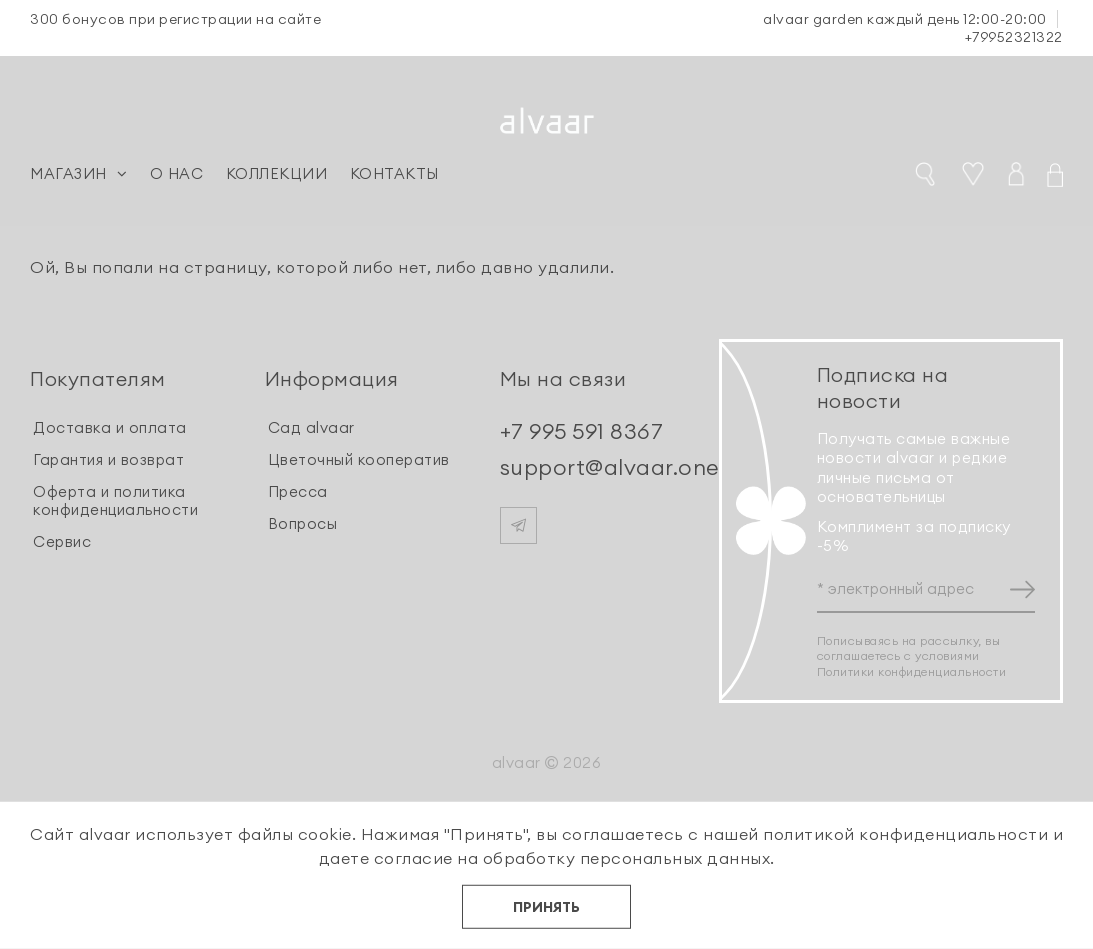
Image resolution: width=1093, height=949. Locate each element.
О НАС (177, 173)
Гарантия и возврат (108, 459)
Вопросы (303, 523)
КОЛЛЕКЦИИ (277, 173)
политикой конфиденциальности (905, 834)
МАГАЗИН (78, 173)
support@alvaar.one (609, 467)
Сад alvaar (311, 427)
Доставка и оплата (110, 427)
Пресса (298, 491)
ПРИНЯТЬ (546, 907)
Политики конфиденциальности (912, 671)
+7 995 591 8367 (582, 431)
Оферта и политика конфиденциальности (115, 500)
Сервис (62, 541)
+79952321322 (1014, 37)
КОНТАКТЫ (394, 173)
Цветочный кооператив (359, 459)
